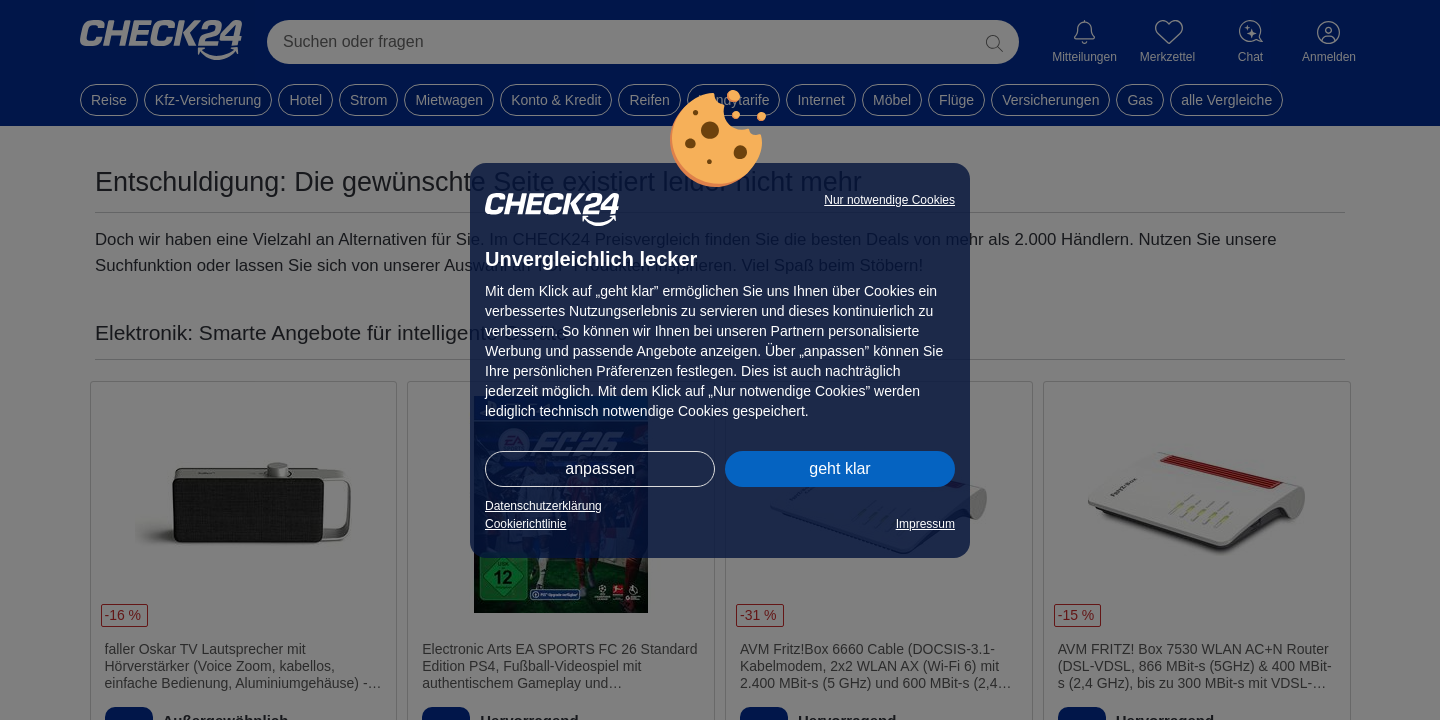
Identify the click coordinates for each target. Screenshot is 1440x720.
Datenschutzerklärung (543, 506)
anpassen (599, 468)
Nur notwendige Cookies (889, 200)
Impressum (925, 524)
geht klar (839, 468)
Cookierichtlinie (525, 524)
